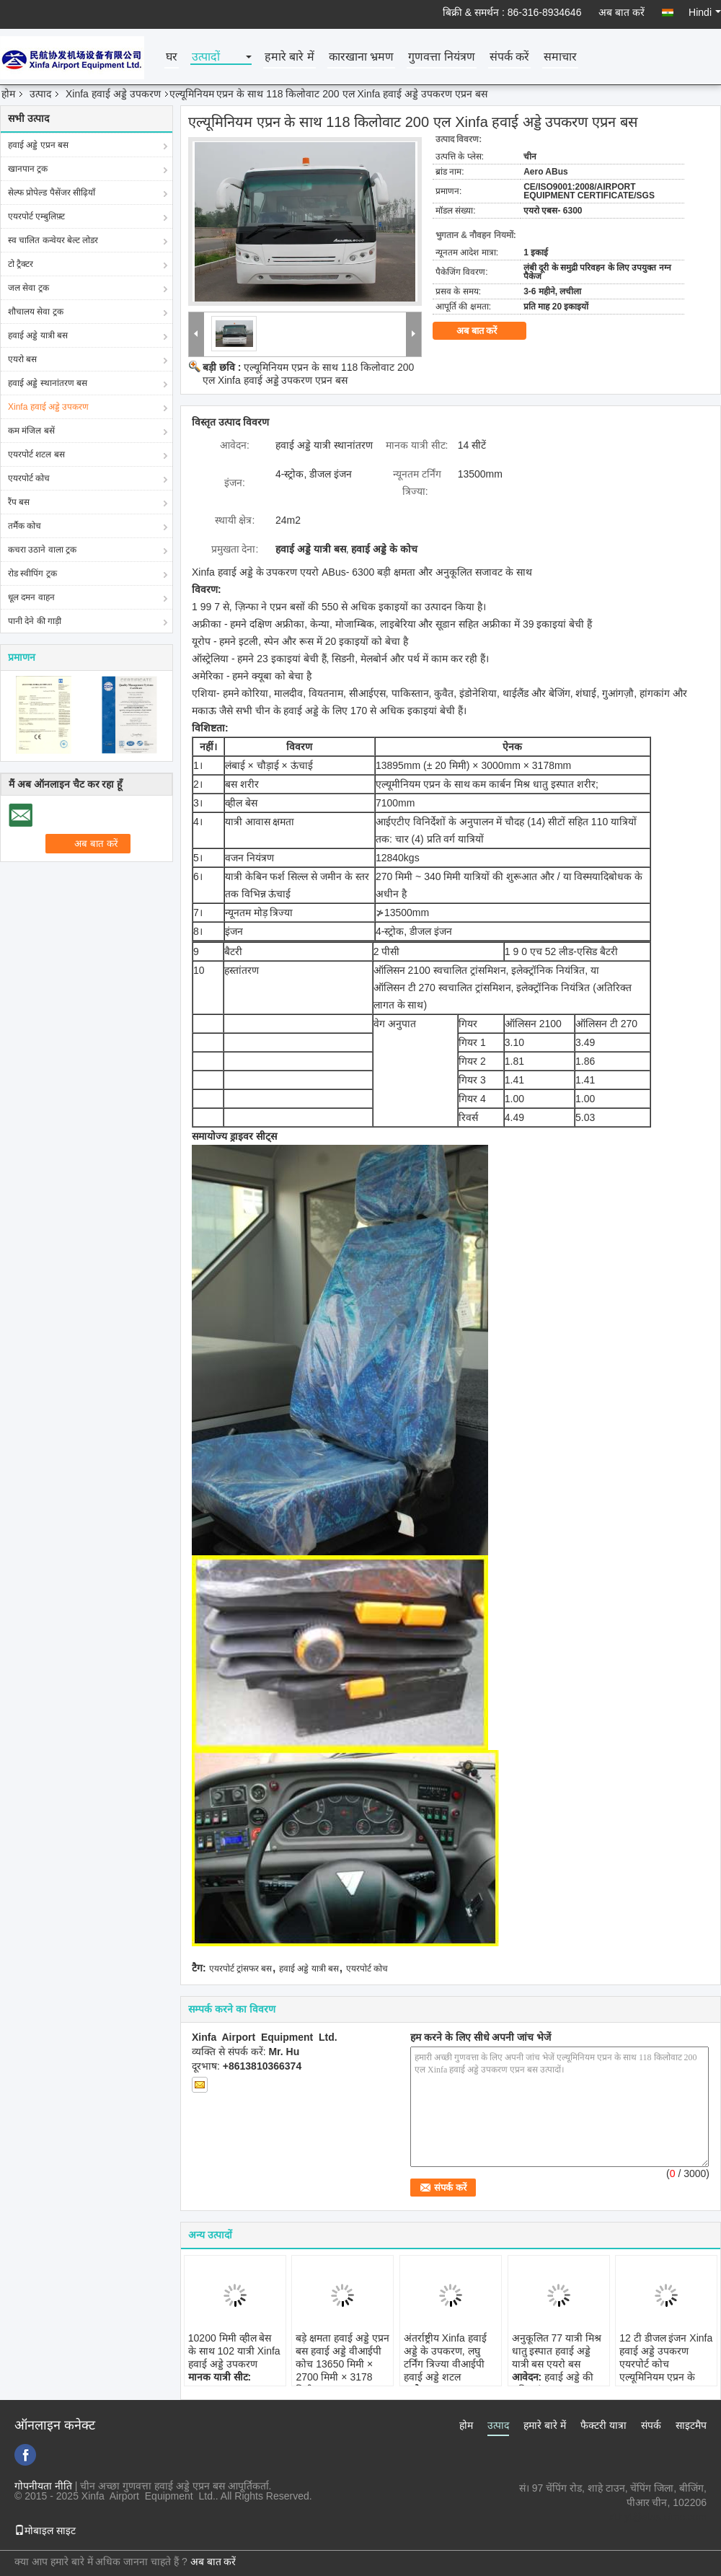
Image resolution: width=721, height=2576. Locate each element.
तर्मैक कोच (24, 526)
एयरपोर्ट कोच (29, 478)
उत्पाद (40, 94)
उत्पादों (206, 57)
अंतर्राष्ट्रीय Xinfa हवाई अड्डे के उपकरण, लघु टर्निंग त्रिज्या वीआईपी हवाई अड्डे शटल (445, 2357)
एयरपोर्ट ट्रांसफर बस (241, 1969)
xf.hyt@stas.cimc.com (658, 2517)
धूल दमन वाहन (31, 597)
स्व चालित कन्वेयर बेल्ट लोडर (53, 240)
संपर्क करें (509, 57)
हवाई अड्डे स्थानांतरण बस (47, 383)
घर (171, 57)
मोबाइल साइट (45, 2530)
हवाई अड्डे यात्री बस (38, 335)
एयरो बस (22, 359)
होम (8, 94)
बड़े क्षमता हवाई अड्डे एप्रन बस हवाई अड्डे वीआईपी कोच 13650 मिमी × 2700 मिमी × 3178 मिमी (342, 2364)
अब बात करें (621, 12)
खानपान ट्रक (28, 169)
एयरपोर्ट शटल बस (36, 454)
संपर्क (651, 2425)
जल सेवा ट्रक (28, 288)
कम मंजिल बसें (31, 431)
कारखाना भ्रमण (361, 57)
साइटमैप (691, 2425)
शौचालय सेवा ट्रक (35, 312)
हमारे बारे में (289, 57)
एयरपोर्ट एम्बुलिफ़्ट (36, 216)
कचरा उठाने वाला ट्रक (42, 550)
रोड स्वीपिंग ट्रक (32, 573)
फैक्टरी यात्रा (603, 2425)
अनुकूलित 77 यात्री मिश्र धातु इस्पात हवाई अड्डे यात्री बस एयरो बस (556, 2351)
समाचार (560, 57)
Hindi (705, 12)
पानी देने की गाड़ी (34, 621)
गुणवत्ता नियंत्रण (441, 57)
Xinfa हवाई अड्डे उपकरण (113, 94)
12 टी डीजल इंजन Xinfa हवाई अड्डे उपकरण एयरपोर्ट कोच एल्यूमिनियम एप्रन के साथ (665, 2364)
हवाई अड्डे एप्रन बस (38, 145)
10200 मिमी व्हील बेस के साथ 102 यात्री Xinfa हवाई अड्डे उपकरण (234, 2351)
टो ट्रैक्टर (20, 264)
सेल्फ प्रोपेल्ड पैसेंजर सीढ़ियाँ (51, 193)
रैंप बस (19, 502)
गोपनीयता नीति (43, 2486)
